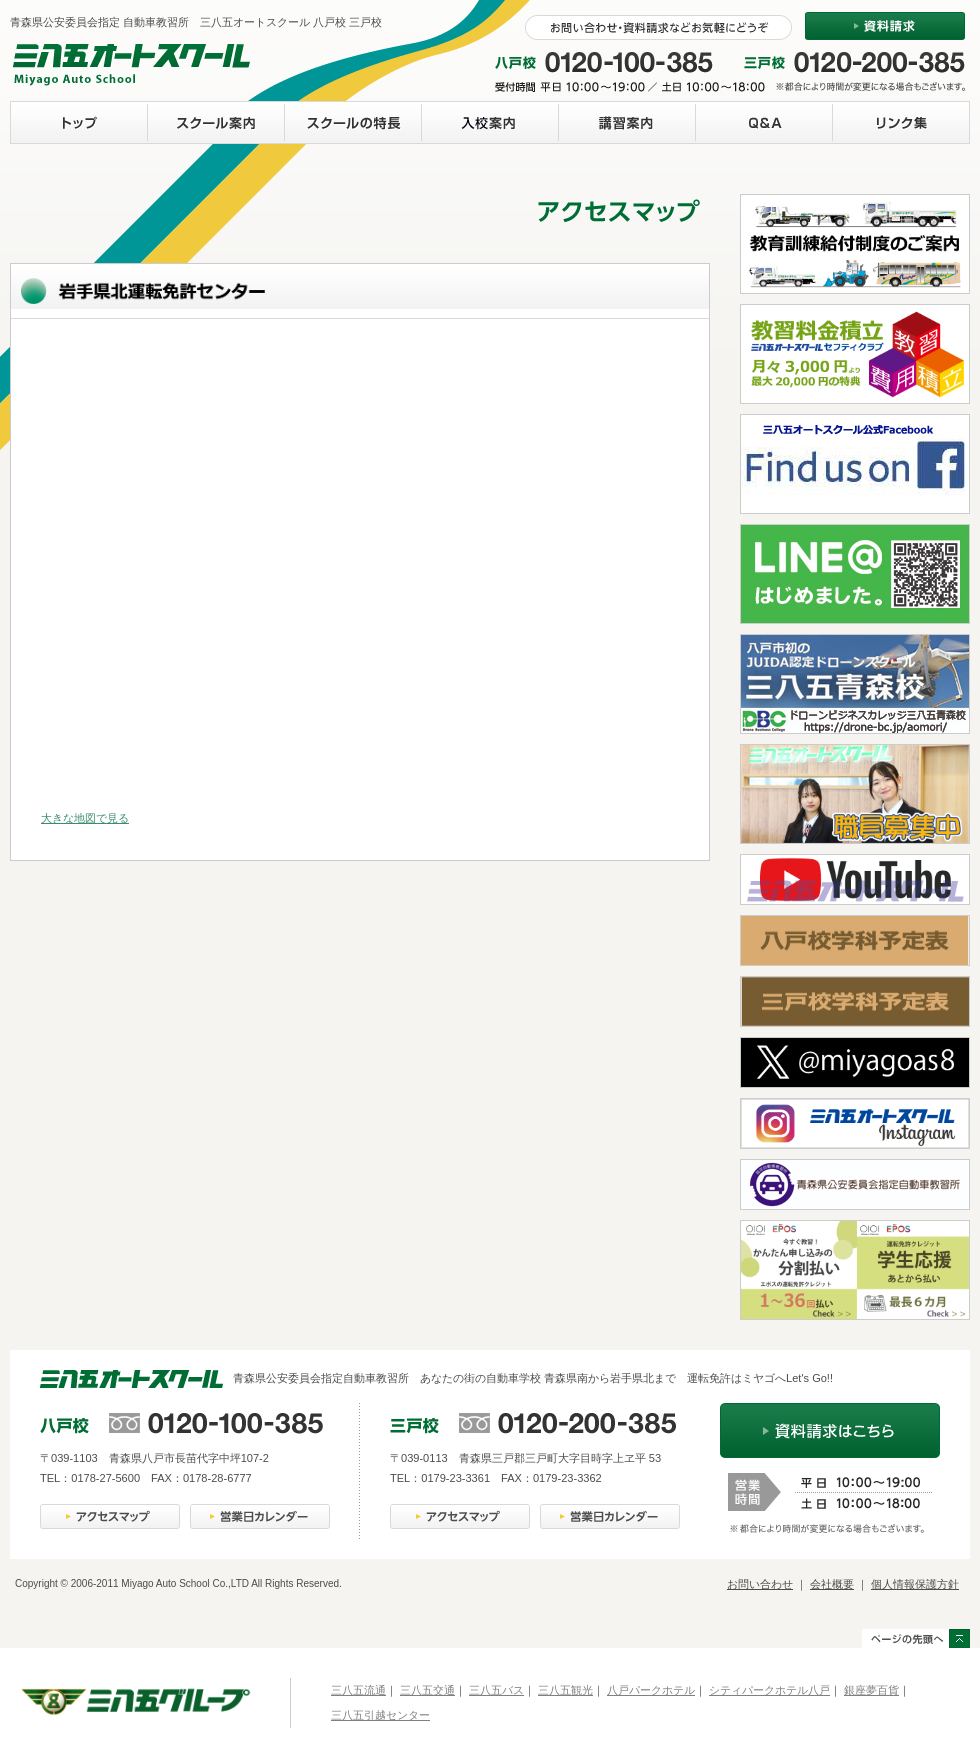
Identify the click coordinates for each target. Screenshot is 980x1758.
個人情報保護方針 (915, 1584)
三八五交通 (427, 1690)
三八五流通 (358, 1690)
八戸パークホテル (651, 1690)
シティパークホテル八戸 (769, 1690)
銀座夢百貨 (871, 1690)
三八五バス (496, 1690)
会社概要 (832, 1584)
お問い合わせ (760, 1584)
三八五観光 (565, 1690)
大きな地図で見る (85, 818)
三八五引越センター (380, 1715)
